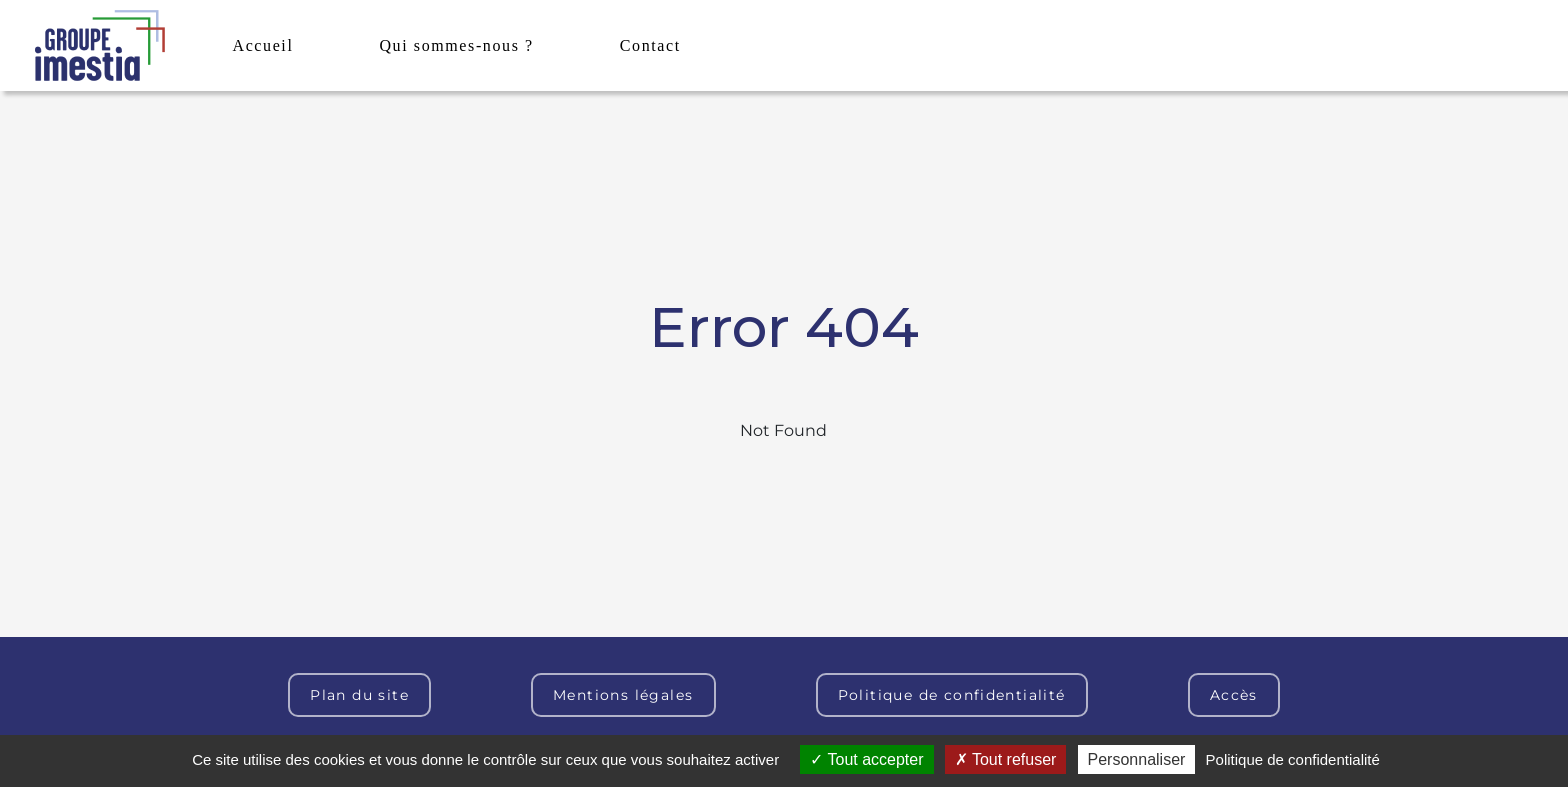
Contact (650, 45)
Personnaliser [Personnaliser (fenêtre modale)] (1137, 759)
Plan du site (359, 695)
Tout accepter (866, 759)
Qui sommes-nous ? (456, 45)
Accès (1234, 695)
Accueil (263, 45)
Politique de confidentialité (952, 695)
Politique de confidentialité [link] (1293, 759)
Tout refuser (1006, 759)
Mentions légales (623, 695)
